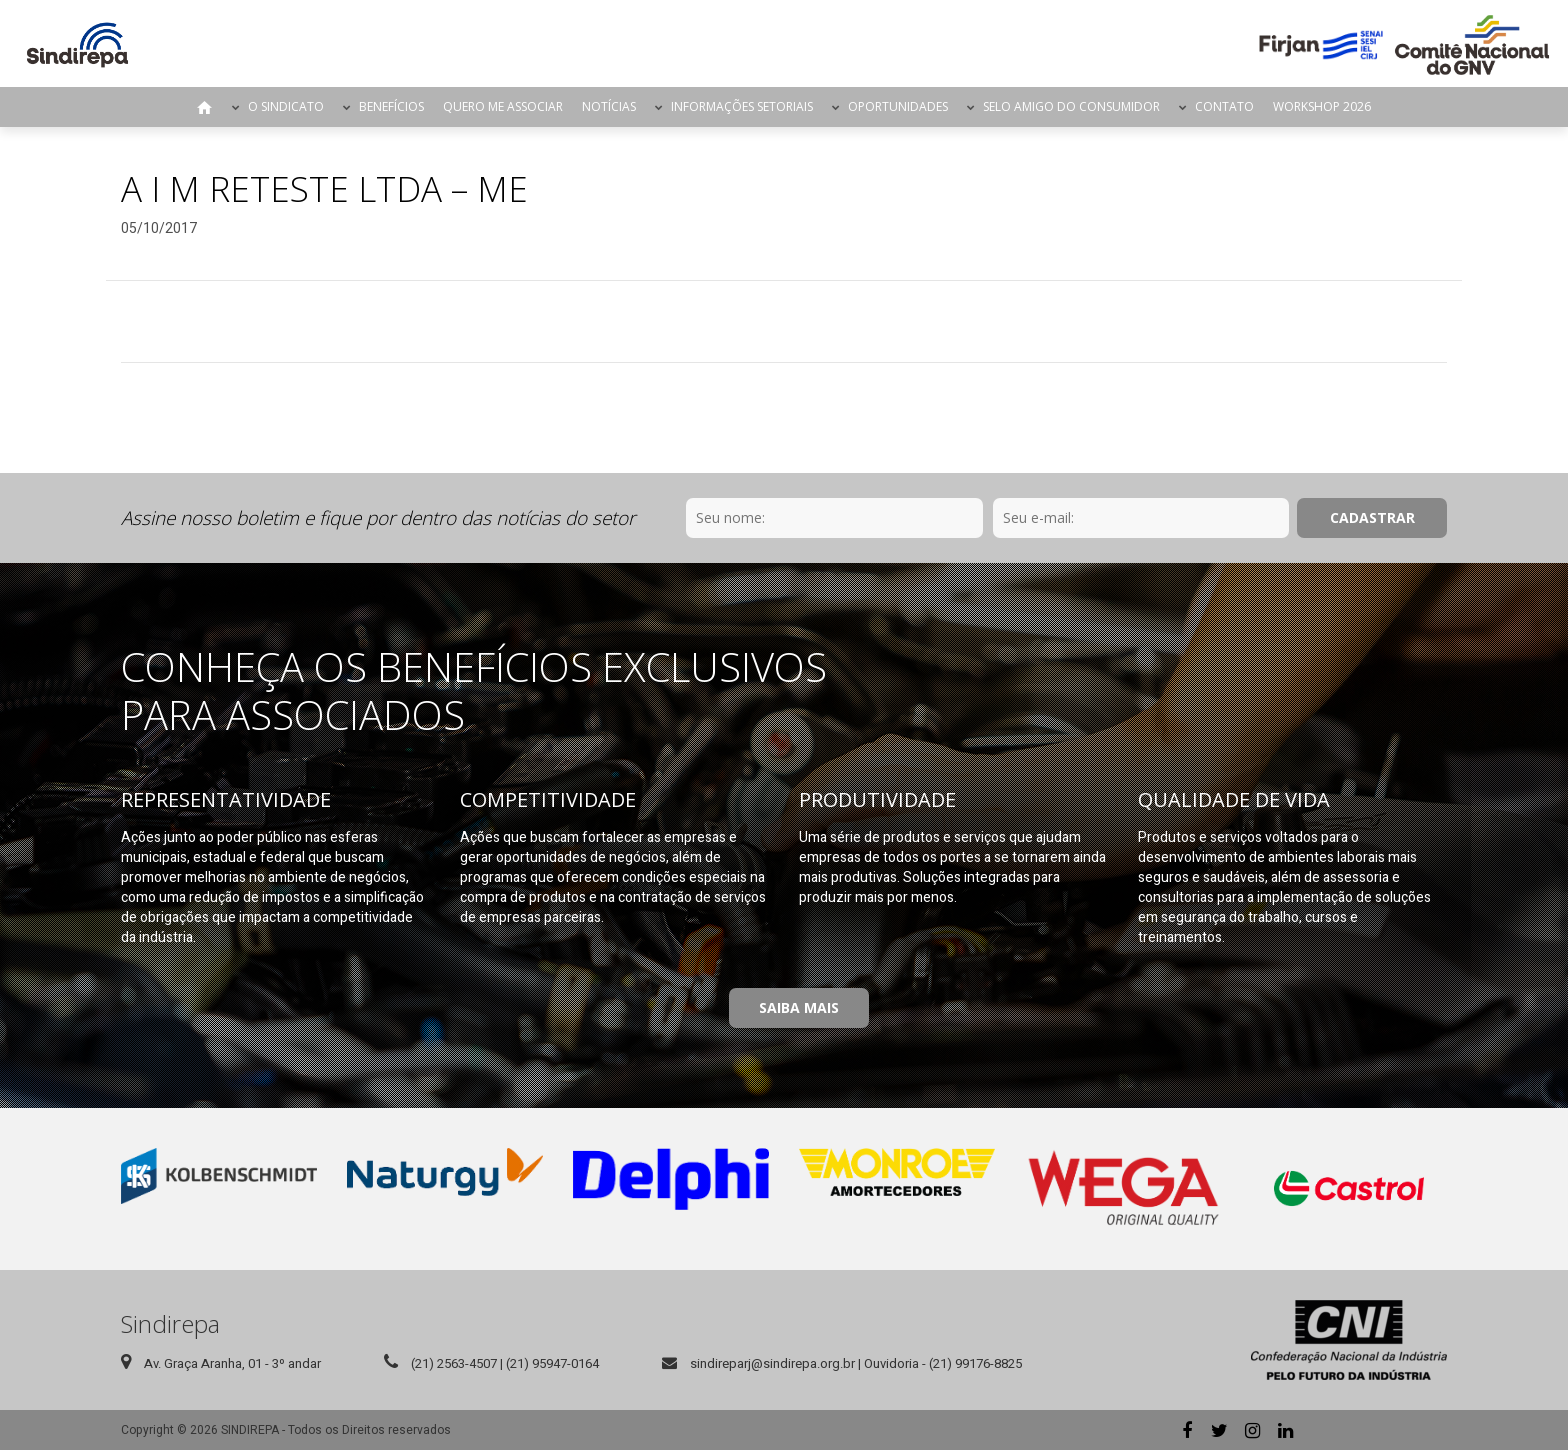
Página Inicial (205, 107)
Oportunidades (898, 106)
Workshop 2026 (1322, 106)
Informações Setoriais (742, 106)
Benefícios (391, 106)
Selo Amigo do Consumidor (1071, 106)
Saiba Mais (799, 1007)
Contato (1224, 106)
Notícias (609, 106)
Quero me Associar (503, 106)
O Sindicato (286, 106)
